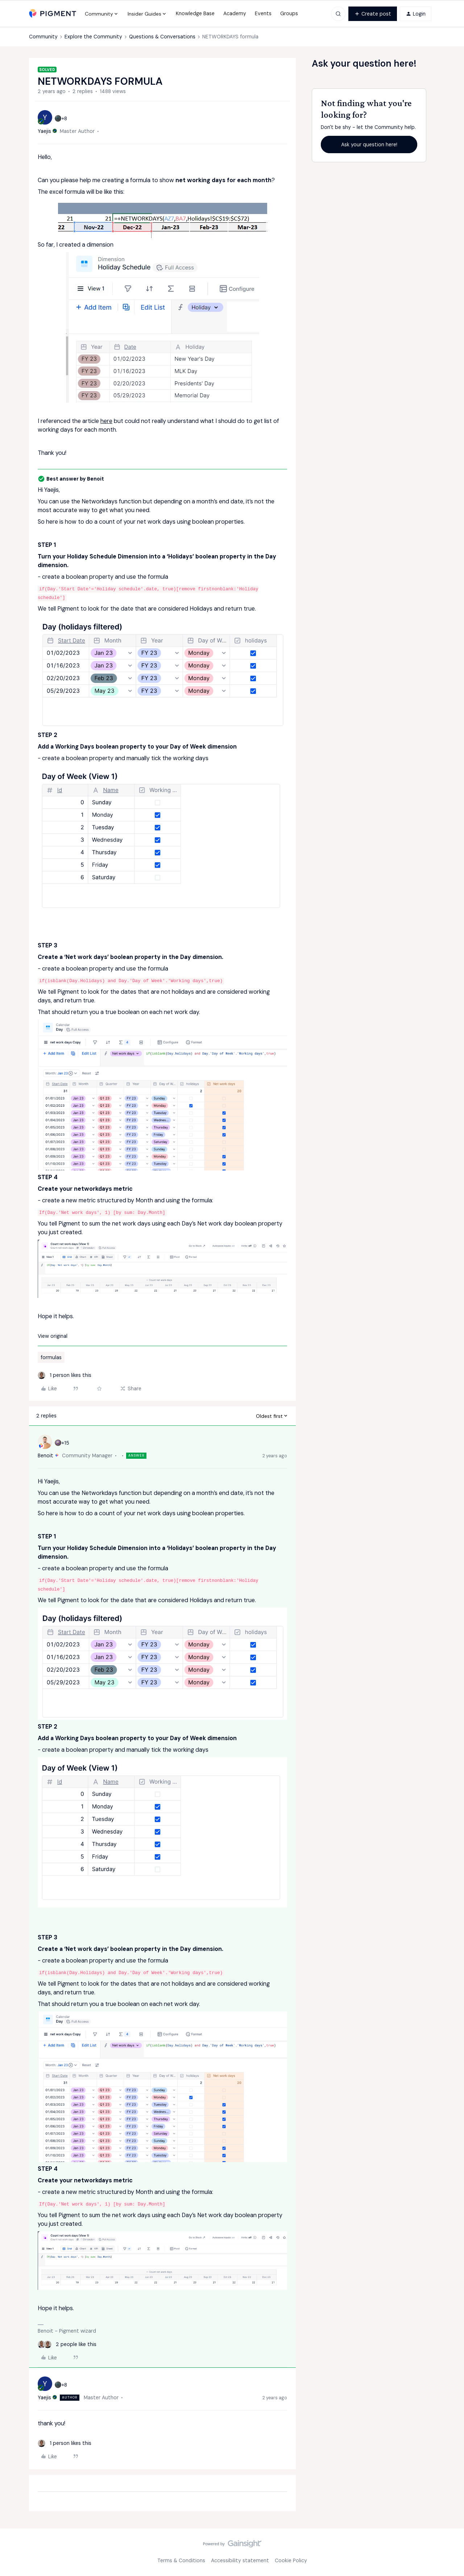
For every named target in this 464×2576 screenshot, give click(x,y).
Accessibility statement (240, 2560)
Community (43, 36)
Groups (289, 13)
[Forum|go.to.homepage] (52, 13)
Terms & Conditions (181, 2560)
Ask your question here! (369, 144)
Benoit (45, 1455)
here (106, 421)
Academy (234, 13)
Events (263, 13)
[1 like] (64, 1375)
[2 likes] (67, 2344)
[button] (372, 14)
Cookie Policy (291, 2560)
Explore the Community (93, 36)
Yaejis (44, 131)
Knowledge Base (195, 13)
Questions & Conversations (162, 36)
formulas (51, 1357)
